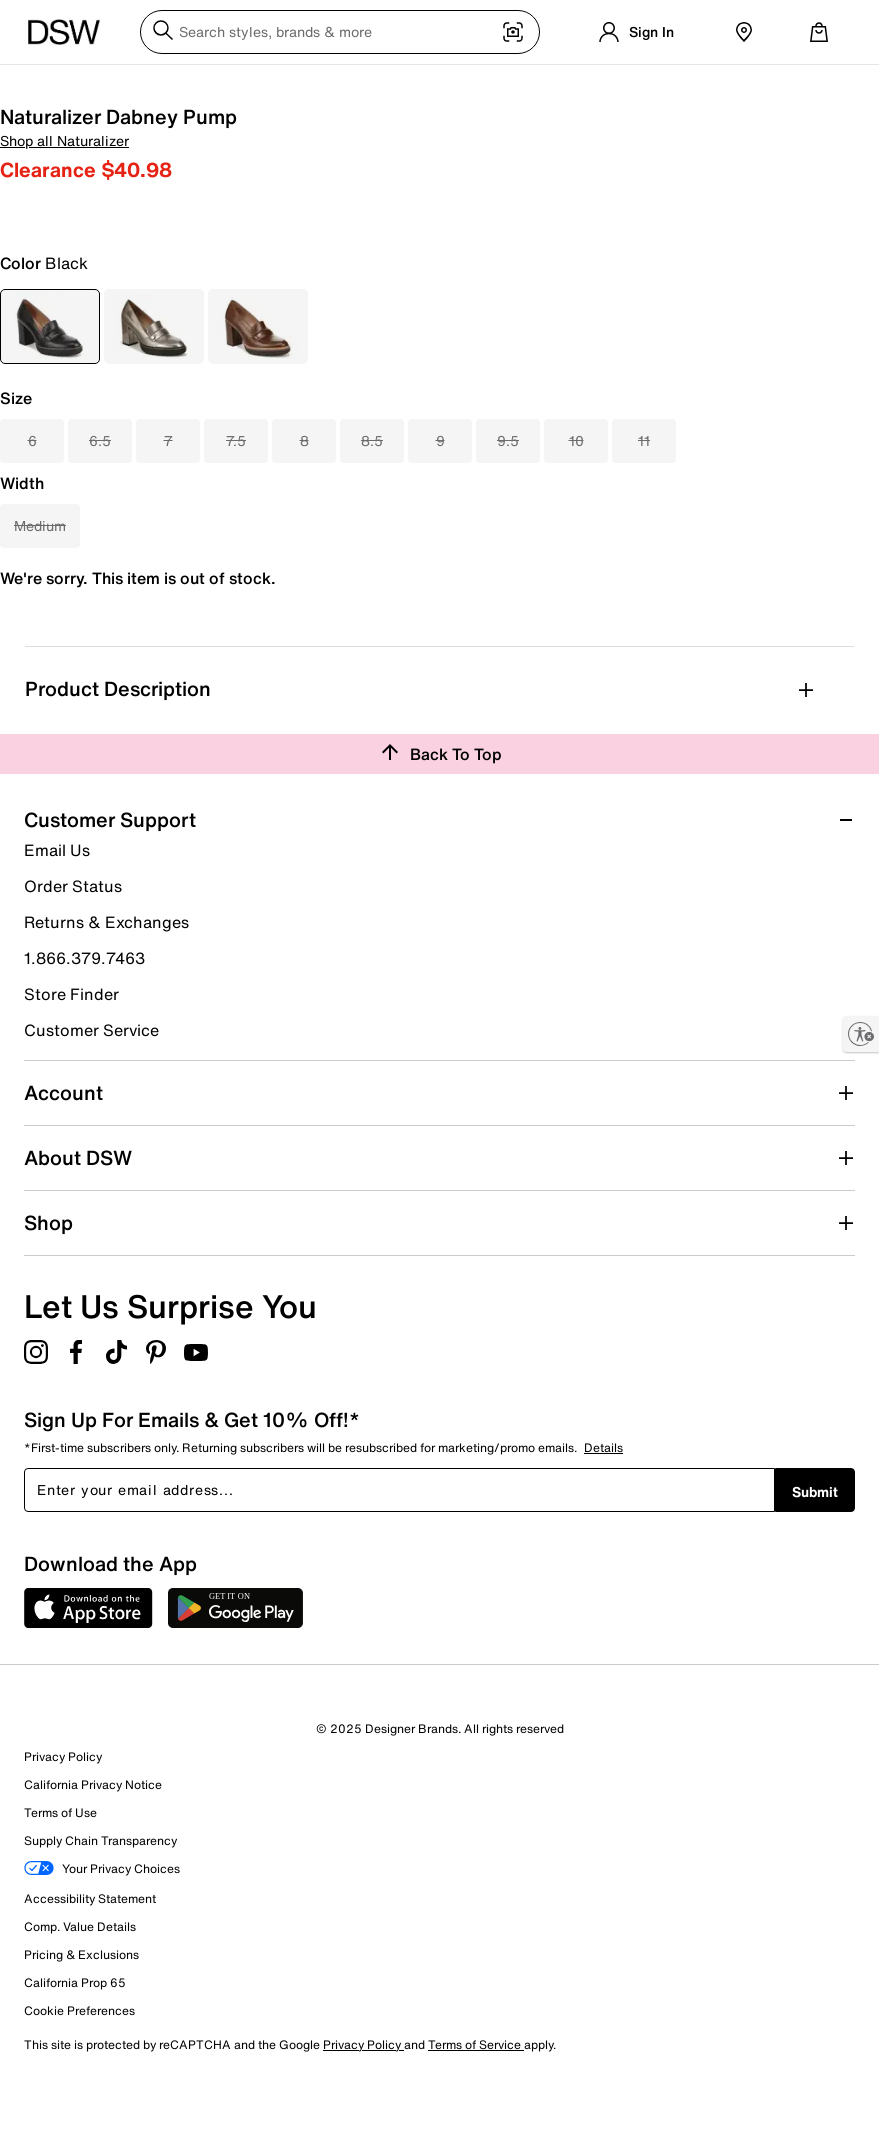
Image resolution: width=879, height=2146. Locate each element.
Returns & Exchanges (106, 991)
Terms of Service (476, 2113)
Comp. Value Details (80, 1995)
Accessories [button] (369, 83)
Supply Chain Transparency (100, 1909)
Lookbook (561, 83)
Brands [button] (491, 83)
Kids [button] (153, 83)
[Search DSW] (340, 32)
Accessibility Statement (90, 1967)
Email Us (57, 919)
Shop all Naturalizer (503, 162)
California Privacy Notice (93, 1853)
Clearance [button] (745, 83)
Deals (812, 83)
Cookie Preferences (79, 2079)
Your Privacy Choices (102, 1938)
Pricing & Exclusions (81, 2023)
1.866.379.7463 (84, 1027)
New (438, 83)
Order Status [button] (73, 955)
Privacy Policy (63, 1825)
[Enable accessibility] (861, 1034)
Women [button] (57, 83)
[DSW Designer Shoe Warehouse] (64, 30)
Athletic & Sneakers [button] (248, 83)
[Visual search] (513, 34)
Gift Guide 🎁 (652, 83)
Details (603, 1516)
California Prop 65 (75, 2051)
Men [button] (110, 83)
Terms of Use (60, 1881)
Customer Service (91, 1098)
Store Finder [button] (71, 1063)
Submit (815, 1560)
